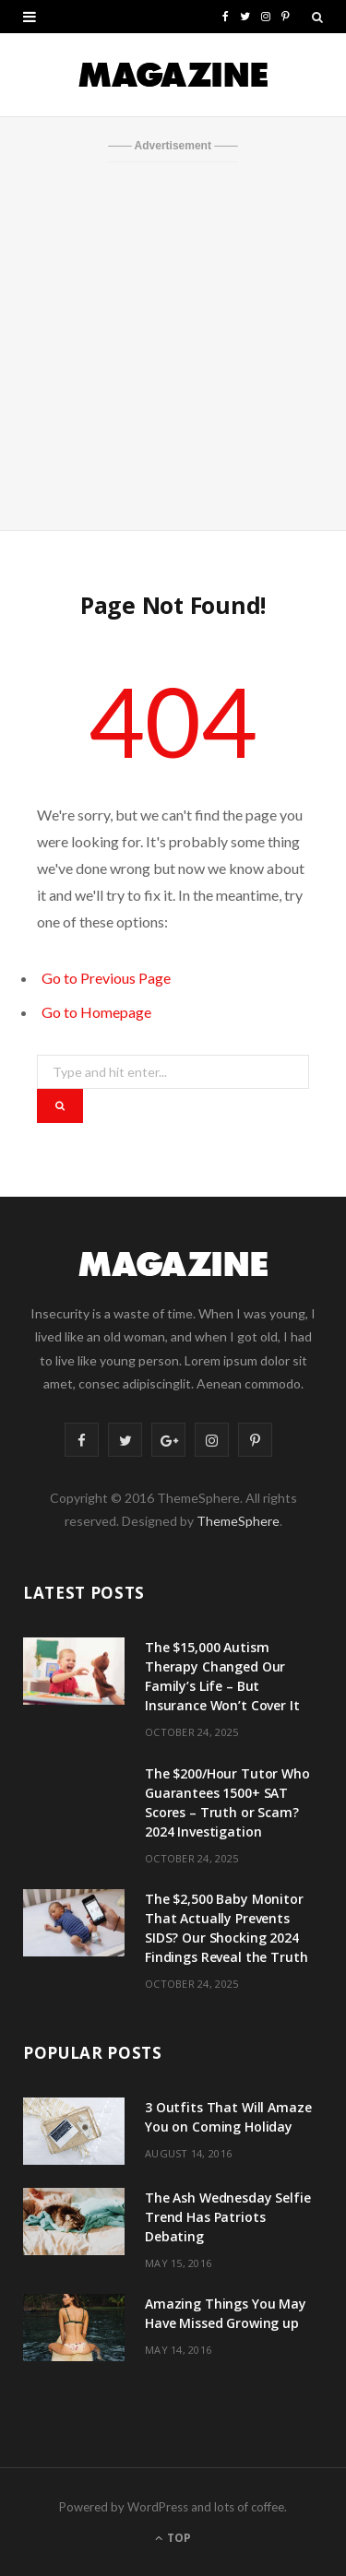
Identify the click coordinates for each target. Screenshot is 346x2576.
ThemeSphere (238, 1521)
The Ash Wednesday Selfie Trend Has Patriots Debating (228, 2217)
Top (173, 2538)
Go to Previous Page (106, 978)
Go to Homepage (96, 1012)
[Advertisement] (173, 344)
